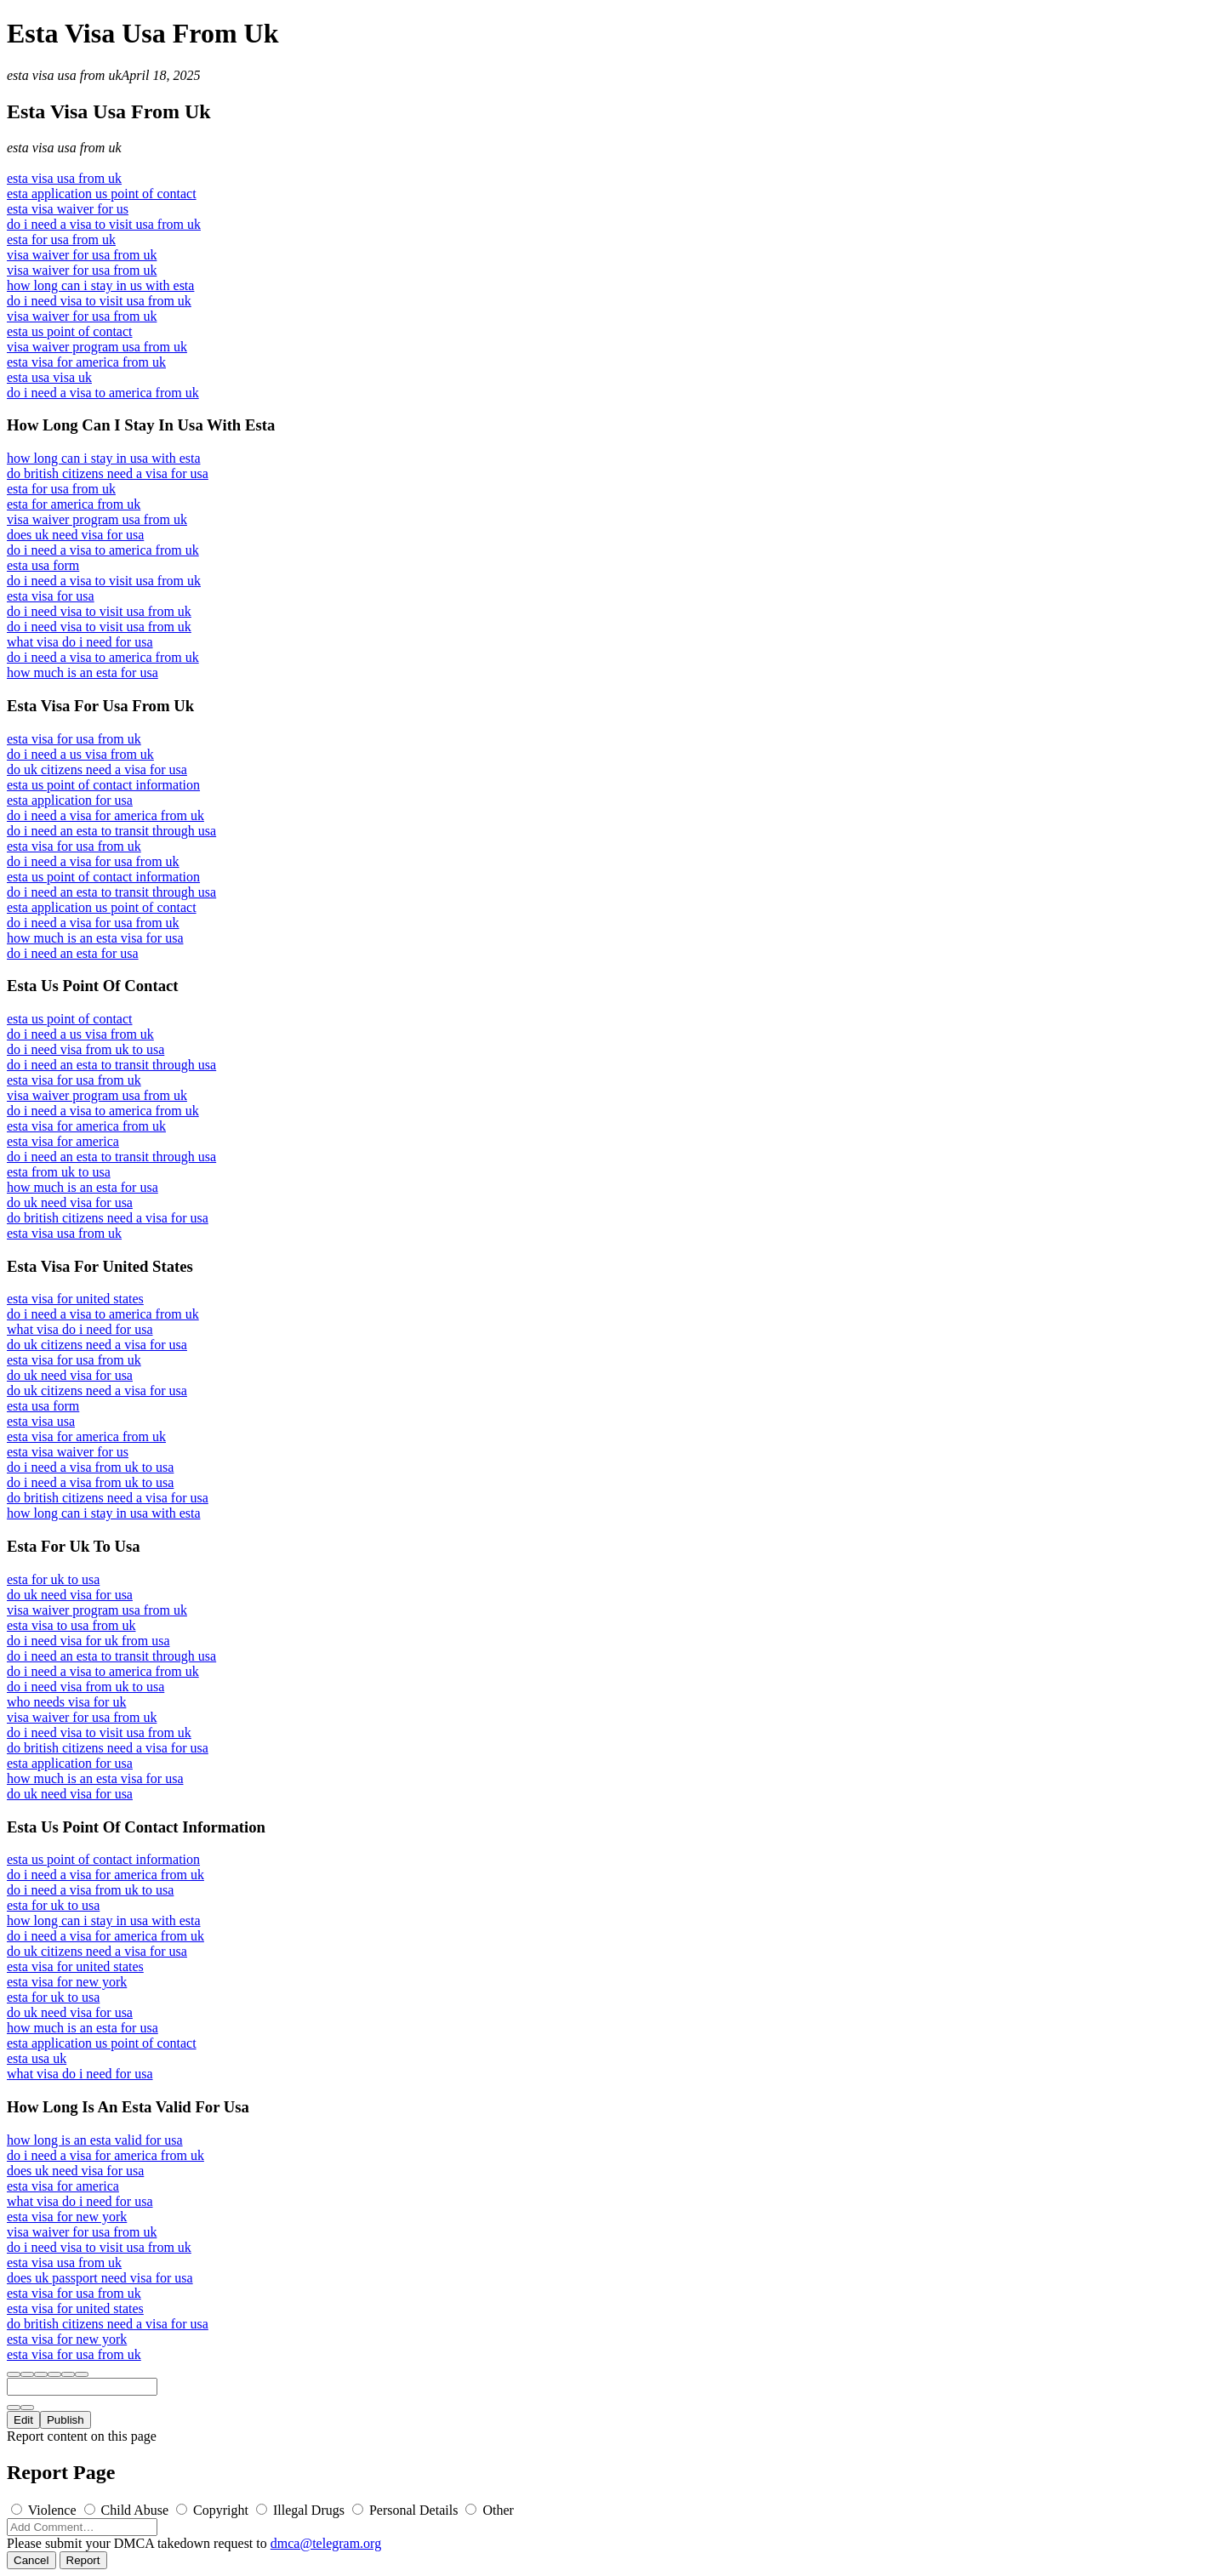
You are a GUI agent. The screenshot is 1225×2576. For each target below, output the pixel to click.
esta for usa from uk (61, 239)
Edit (23, 2420)
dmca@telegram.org (326, 2543)
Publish (65, 2420)
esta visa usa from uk (64, 75)
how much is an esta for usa (82, 672)
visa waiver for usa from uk (82, 255)
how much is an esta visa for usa (95, 938)
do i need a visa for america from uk (105, 815)
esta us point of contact (70, 331)
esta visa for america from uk (86, 362)
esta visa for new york (67, 1982)
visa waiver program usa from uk (97, 346)
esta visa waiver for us (67, 209)
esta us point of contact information (103, 785)
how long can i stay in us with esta (100, 285)
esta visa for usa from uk (74, 739)
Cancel (31, 2560)
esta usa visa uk (49, 377)
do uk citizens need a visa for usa (97, 769)
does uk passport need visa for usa (100, 2278)
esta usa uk (36, 2058)
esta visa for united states (75, 1298)
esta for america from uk (73, 504)
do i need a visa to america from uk (103, 392)
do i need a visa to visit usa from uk (104, 224)
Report (83, 2560)
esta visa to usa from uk (71, 1625)
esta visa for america (63, 1141)
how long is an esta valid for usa (95, 2140)
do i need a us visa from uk (80, 754)
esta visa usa (41, 1421)
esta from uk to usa (59, 1172)
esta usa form (43, 565)
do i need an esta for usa (73, 953)
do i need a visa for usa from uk (93, 861)
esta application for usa (70, 800)
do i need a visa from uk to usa (90, 1467)
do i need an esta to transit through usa (111, 831)
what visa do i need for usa (80, 642)
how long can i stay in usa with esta (104, 458)
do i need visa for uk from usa (88, 1640)
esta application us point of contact (102, 193)
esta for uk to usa (53, 1579)
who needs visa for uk (66, 1702)
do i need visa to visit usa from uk (99, 301)
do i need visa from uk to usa (85, 1049)
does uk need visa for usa (75, 534)
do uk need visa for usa (70, 1202)
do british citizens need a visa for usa (107, 473)
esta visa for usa (50, 596)
